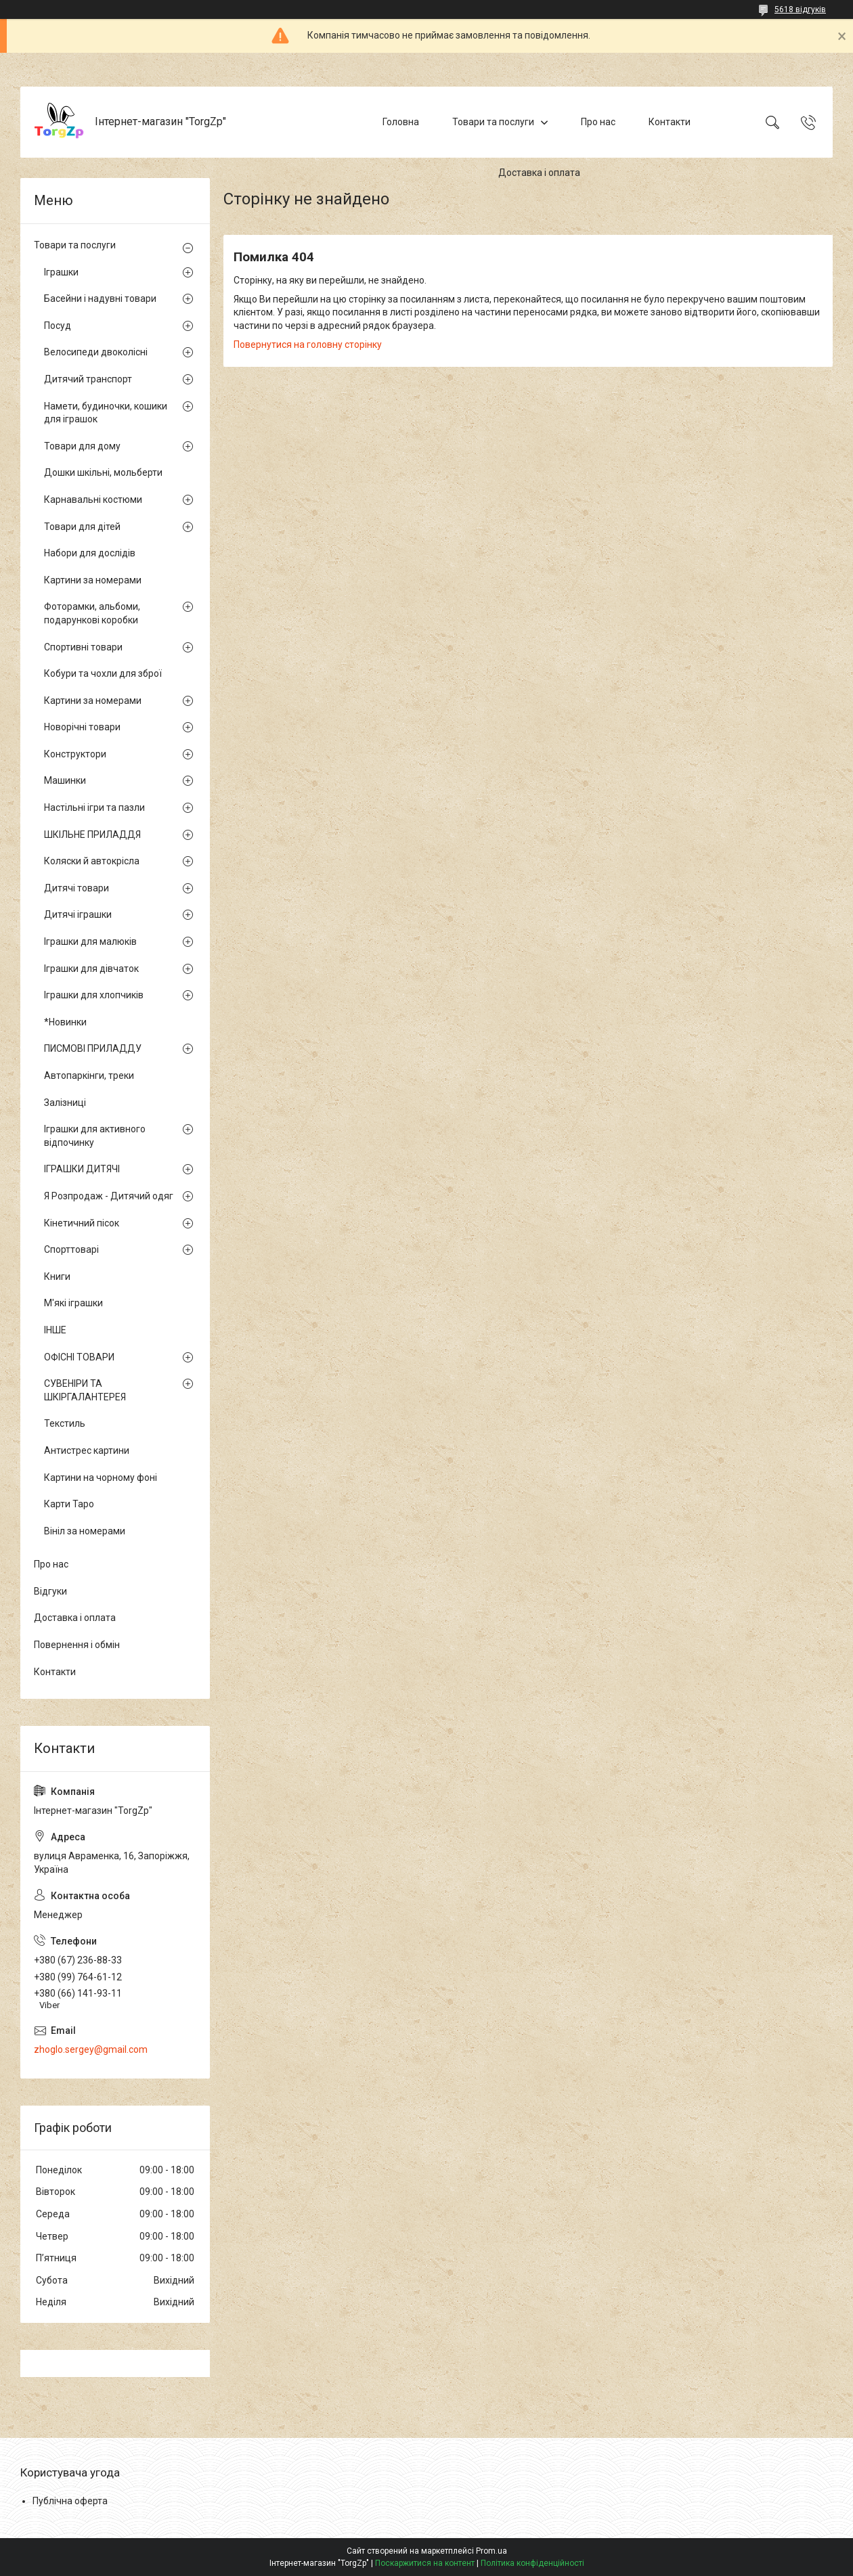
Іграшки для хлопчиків (94, 995)
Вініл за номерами (84, 1531)
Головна (400, 121)
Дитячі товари (76, 888)
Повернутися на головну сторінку (308, 344)
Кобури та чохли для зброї (103, 673)
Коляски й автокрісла (91, 861)
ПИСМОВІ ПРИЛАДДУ (92, 1048)
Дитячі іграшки (78, 914)
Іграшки (61, 272)
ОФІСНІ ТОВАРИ (79, 1357)
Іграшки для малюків (90, 941)
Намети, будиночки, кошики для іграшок (105, 413)
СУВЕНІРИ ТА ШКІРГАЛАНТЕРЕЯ (85, 1390)
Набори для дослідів (89, 553)
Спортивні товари (83, 647)
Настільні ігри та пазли (94, 807)
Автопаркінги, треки (89, 1075)
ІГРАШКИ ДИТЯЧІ (82, 1168)
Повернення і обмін (77, 1644)
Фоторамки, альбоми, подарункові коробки (92, 613)
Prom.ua (491, 2551)
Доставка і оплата (539, 172)
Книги (57, 1276)
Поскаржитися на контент (425, 2563)
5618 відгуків (800, 9)
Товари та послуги (493, 121)
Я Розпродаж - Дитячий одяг (108, 1196)
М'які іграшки (73, 1302)
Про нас (598, 121)
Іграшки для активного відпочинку (95, 1136)
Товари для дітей (82, 526)
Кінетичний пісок (81, 1223)
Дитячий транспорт (88, 379)
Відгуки (50, 1591)
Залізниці (65, 1102)
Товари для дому (82, 446)
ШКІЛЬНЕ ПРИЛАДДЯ (92, 834)
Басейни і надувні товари (100, 298)
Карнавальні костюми (93, 499)
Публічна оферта (70, 2500)
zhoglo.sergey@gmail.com (91, 2049)
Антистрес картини (86, 1450)
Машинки (65, 780)
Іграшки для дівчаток (91, 968)
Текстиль (64, 1423)
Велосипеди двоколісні (96, 352)
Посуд (57, 325)
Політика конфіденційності (532, 2563)
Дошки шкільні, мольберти (103, 472)
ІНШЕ (55, 1330)
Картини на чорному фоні (100, 1477)
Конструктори (75, 754)
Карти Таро (69, 1503)
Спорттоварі (71, 1249)
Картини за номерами (92, 580)
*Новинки (65, 1022)
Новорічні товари (82, 726)
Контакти (670, 121)
